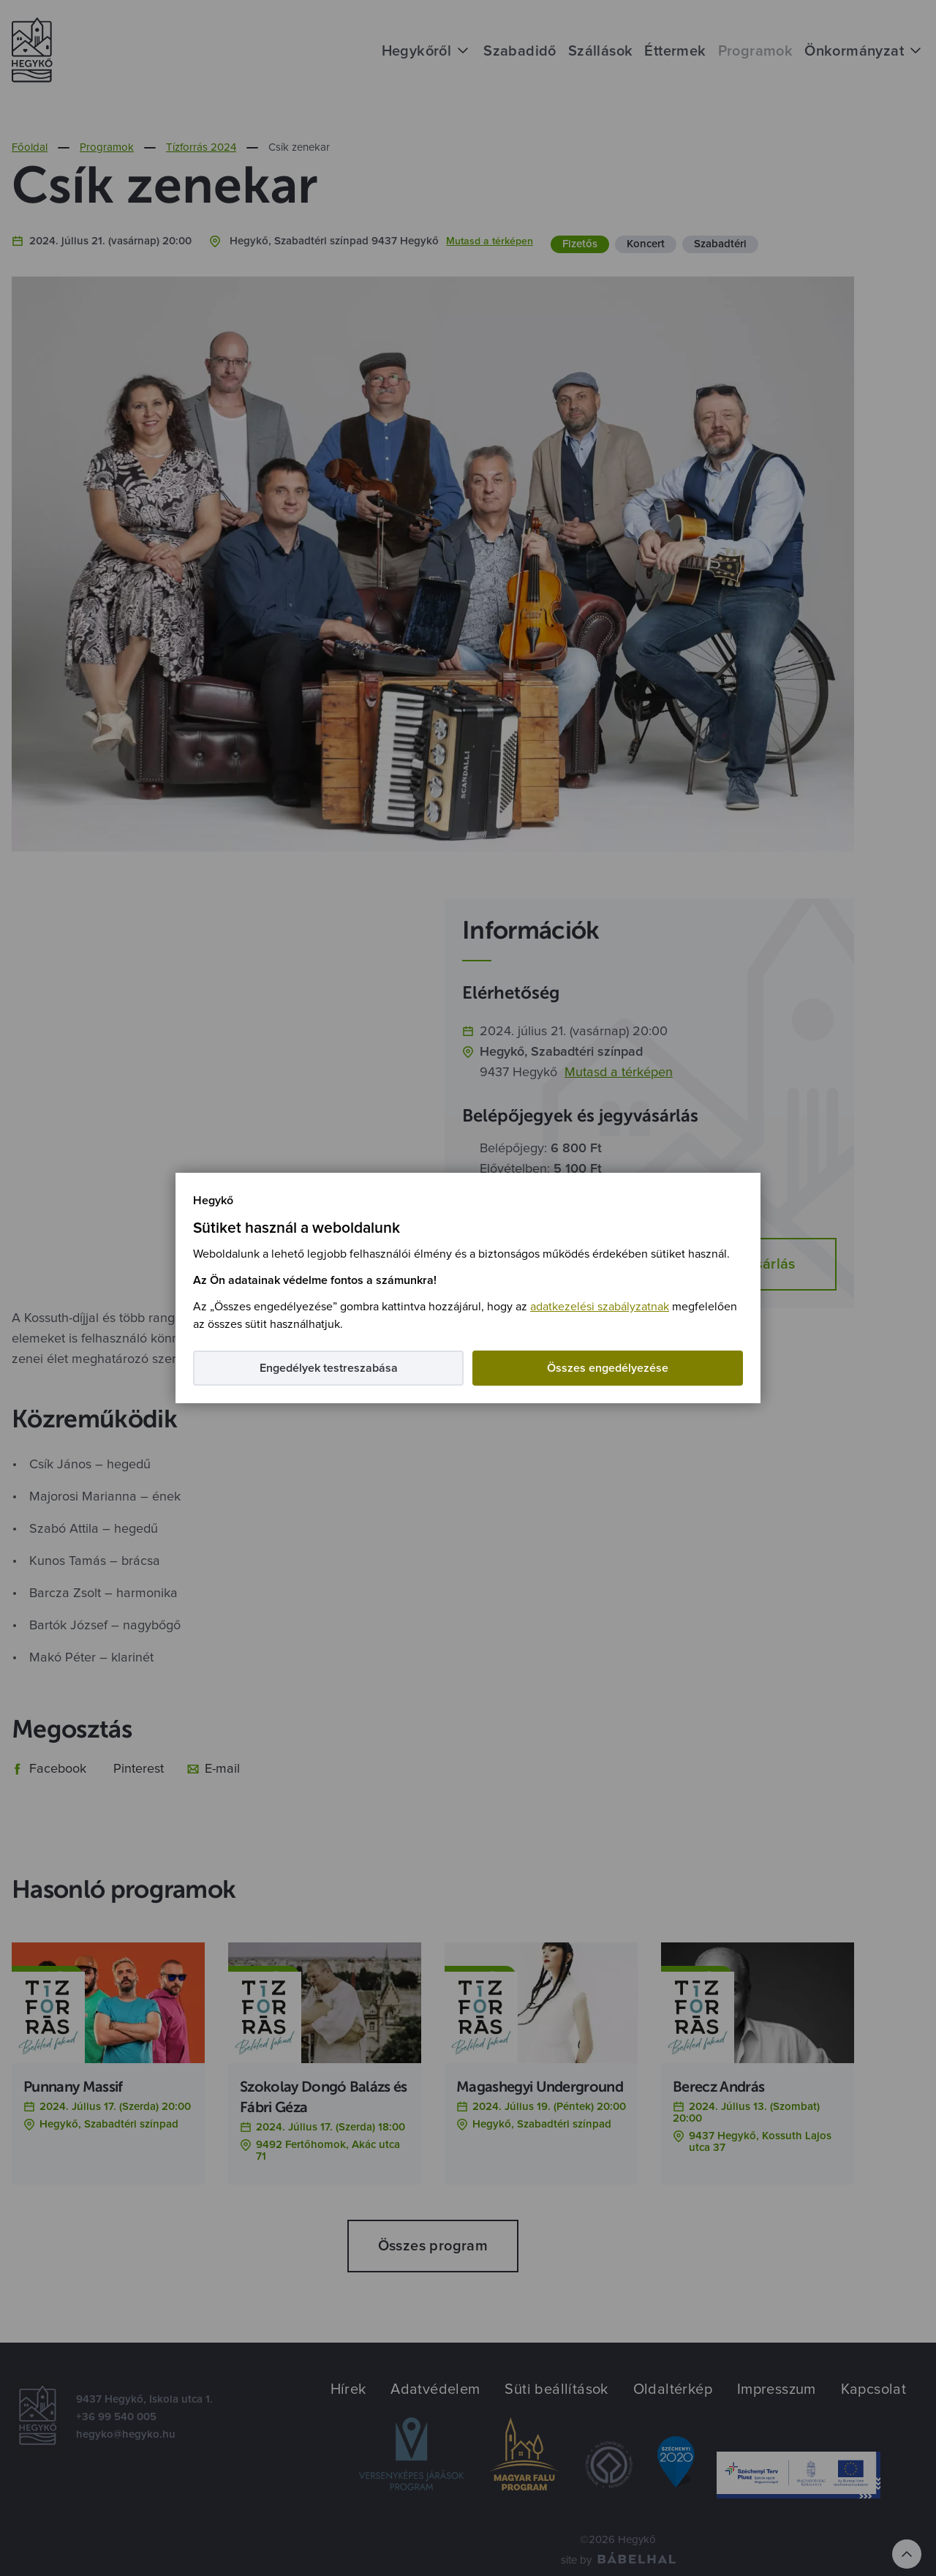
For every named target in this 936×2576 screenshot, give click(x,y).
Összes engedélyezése (607, 1368)
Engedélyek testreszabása (329, 1368)
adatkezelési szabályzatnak (599, 1307)
